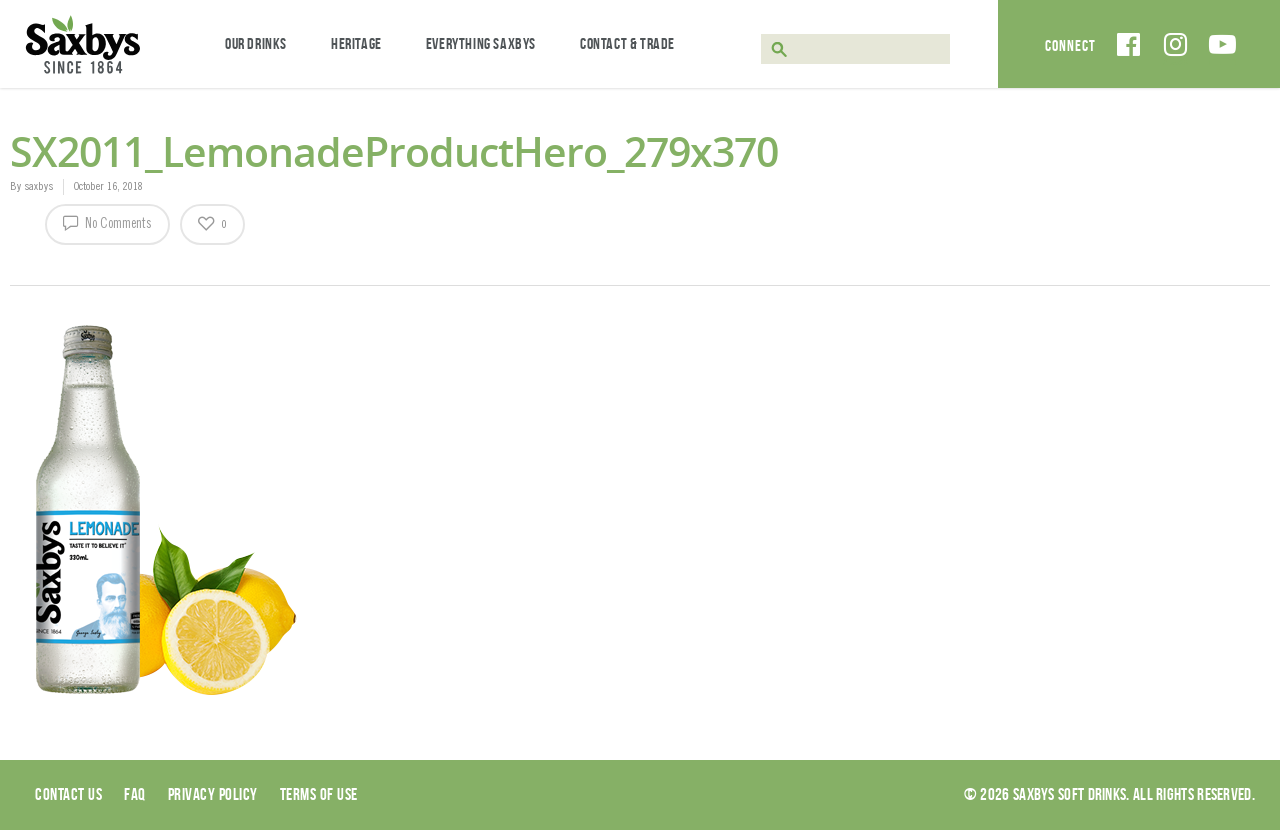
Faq (135, 794)
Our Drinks (256, 43)
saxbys (38, 187)
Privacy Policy (213, 794)
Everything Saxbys (481, 43)
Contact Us (68, 794)
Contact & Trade (627, 43)
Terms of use (319, 794)
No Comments (107, 222)
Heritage (356, 43)
